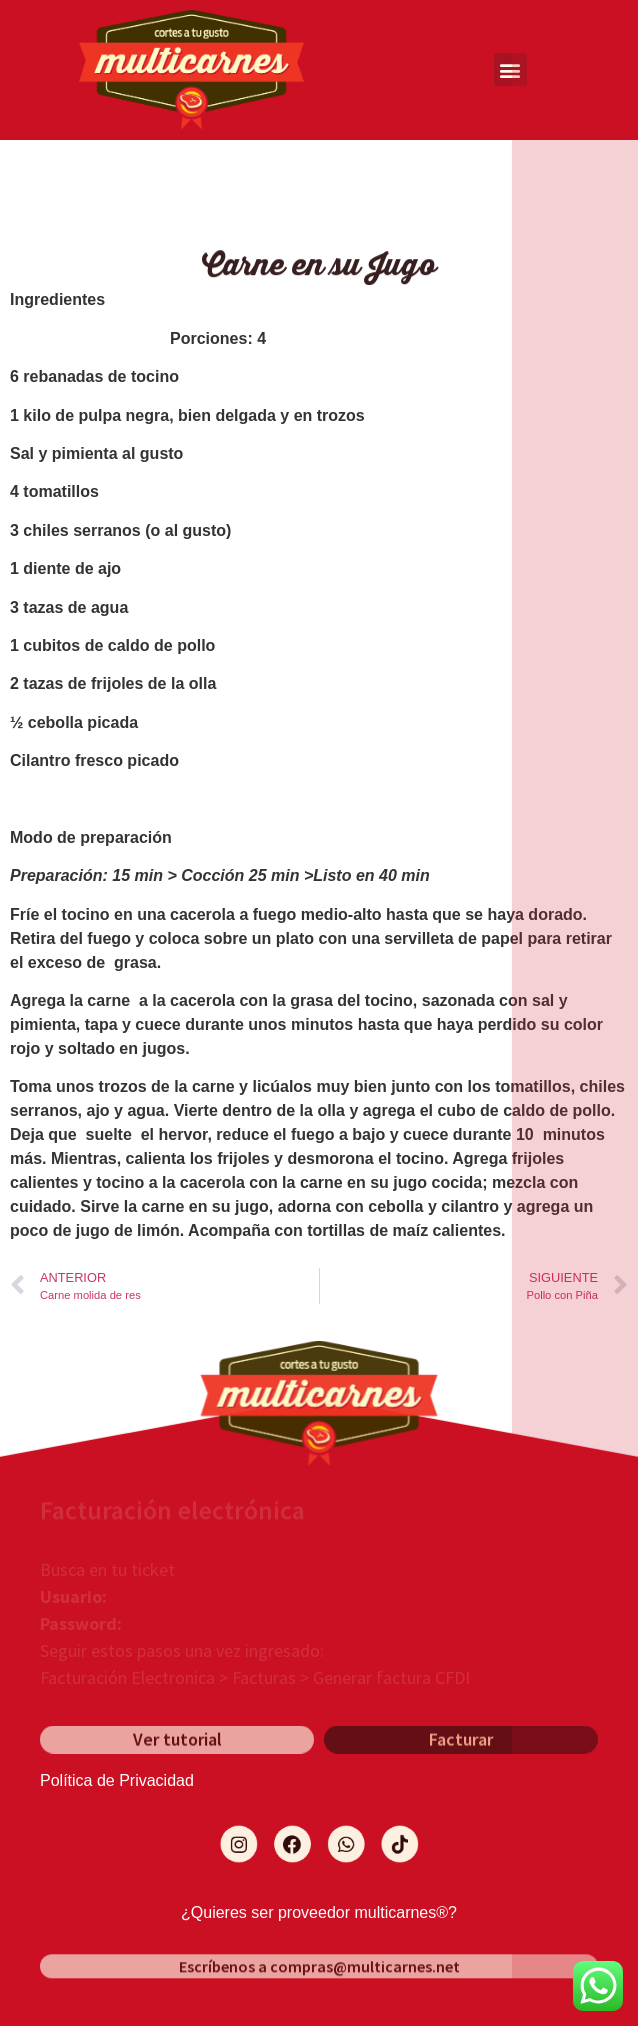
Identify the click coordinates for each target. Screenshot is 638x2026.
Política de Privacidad (117, 1780)
